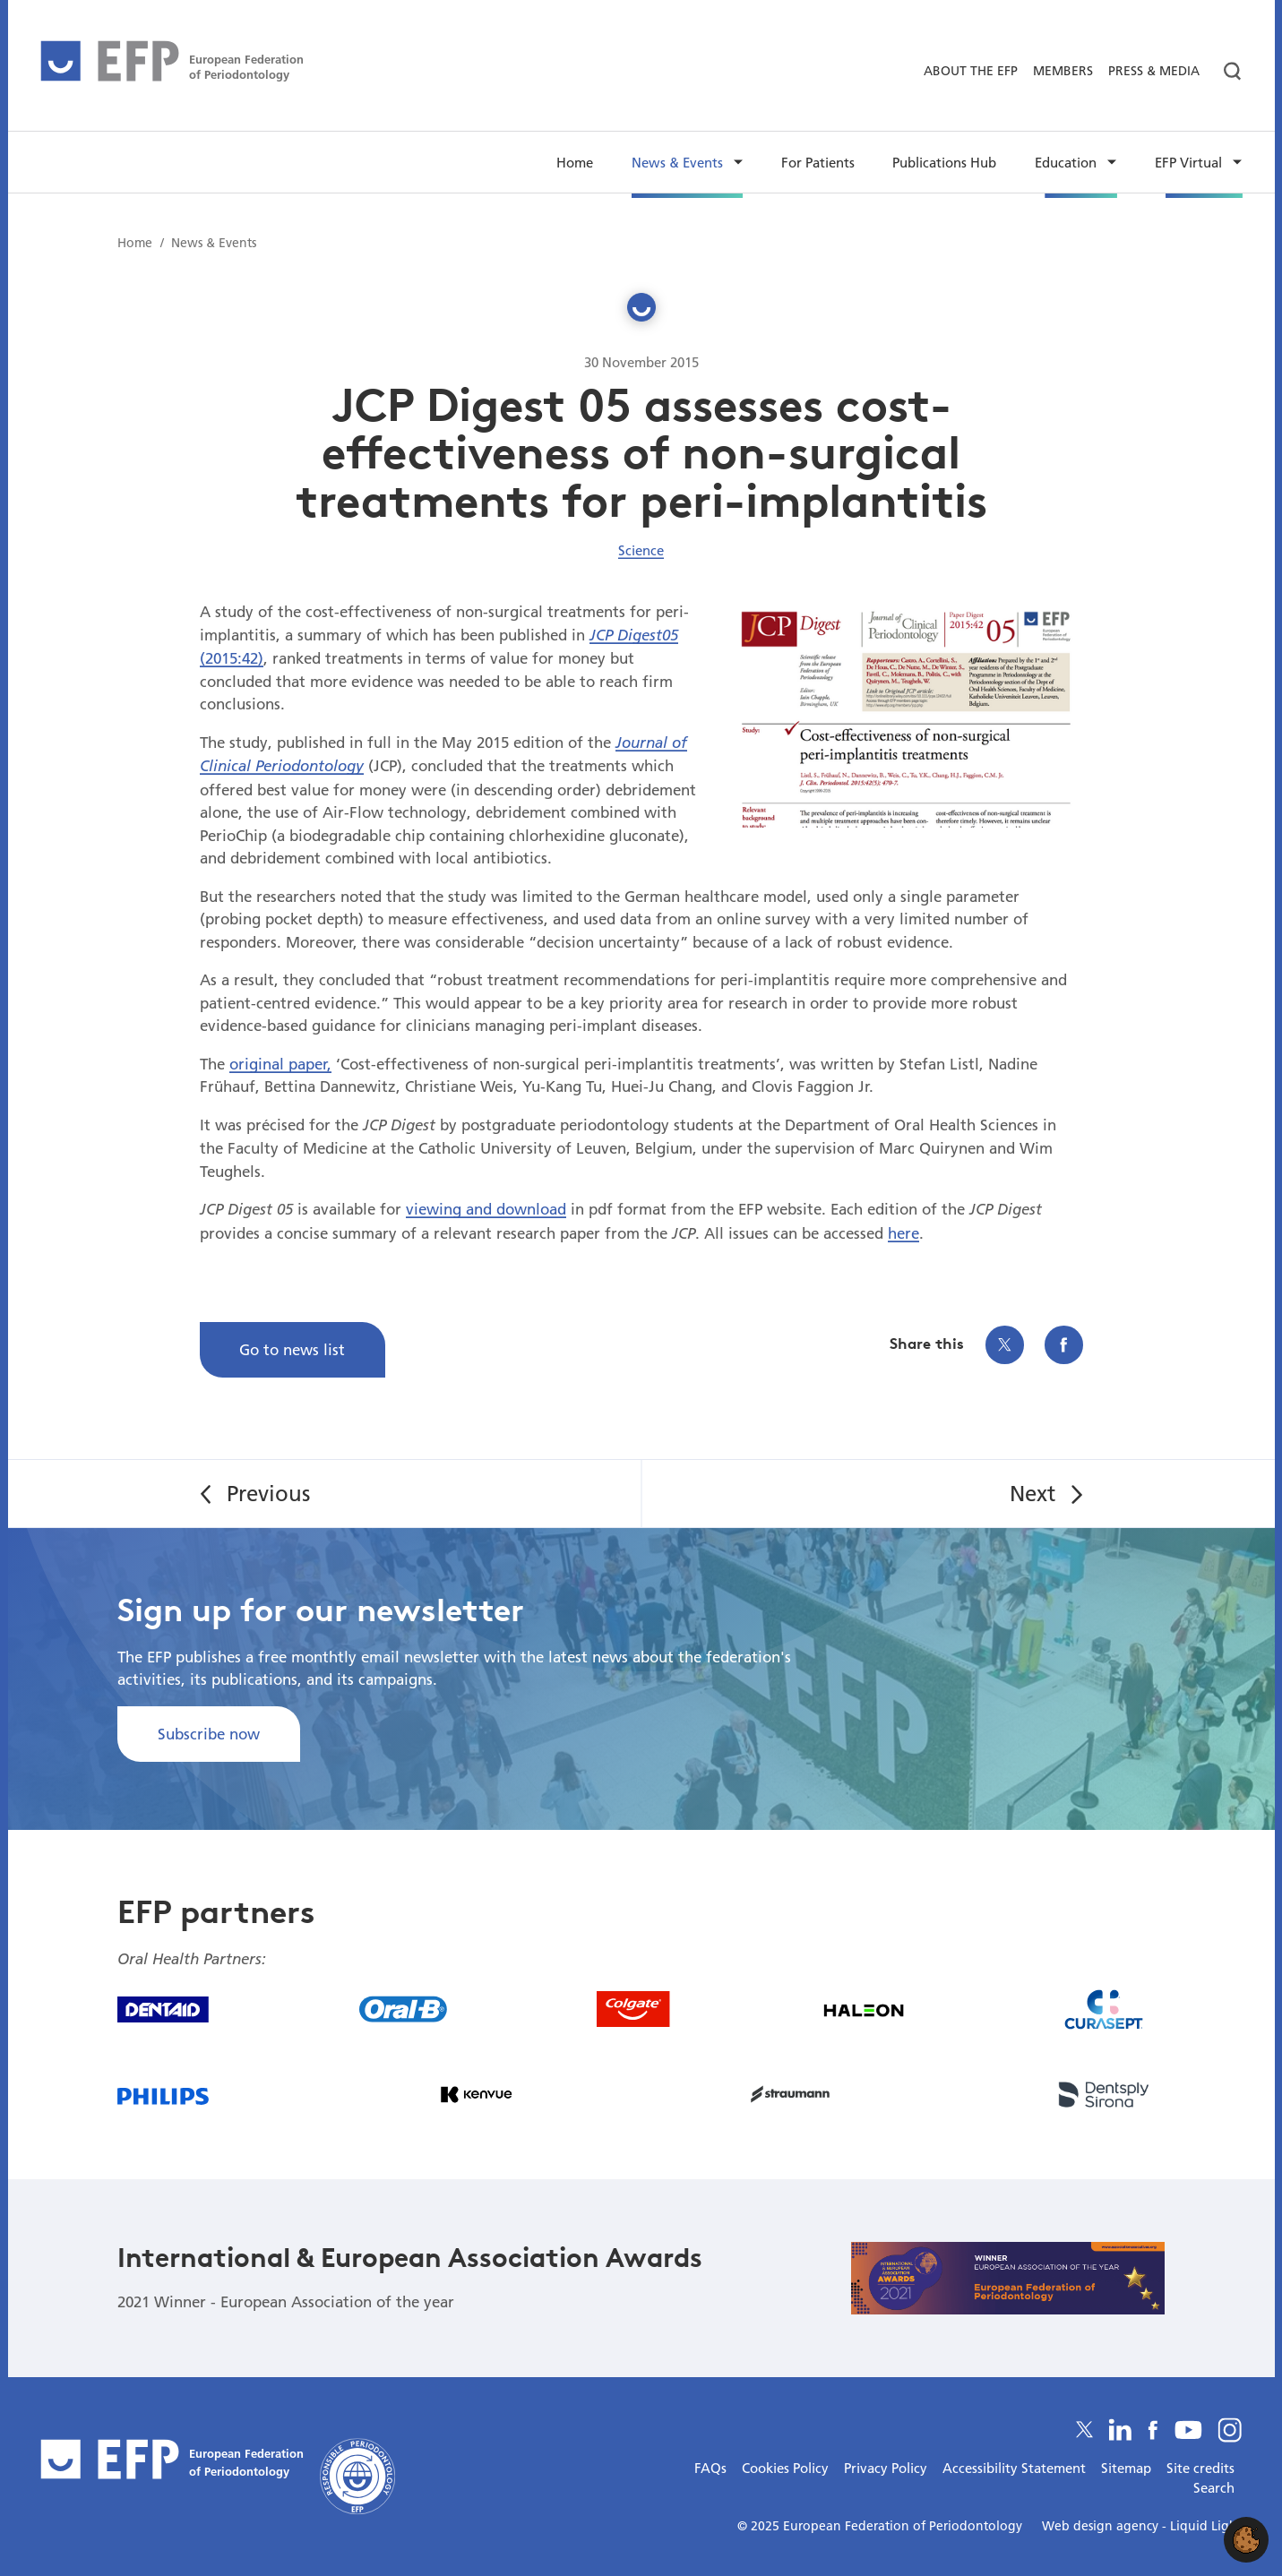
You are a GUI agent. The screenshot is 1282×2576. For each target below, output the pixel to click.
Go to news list (292, 1349)
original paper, (280, 1063)
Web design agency (1102, 2526)
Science (641, 550)
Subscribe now (209, 1733)
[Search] (1225, 72)
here (903, 1233)
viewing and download (486, 1208)
